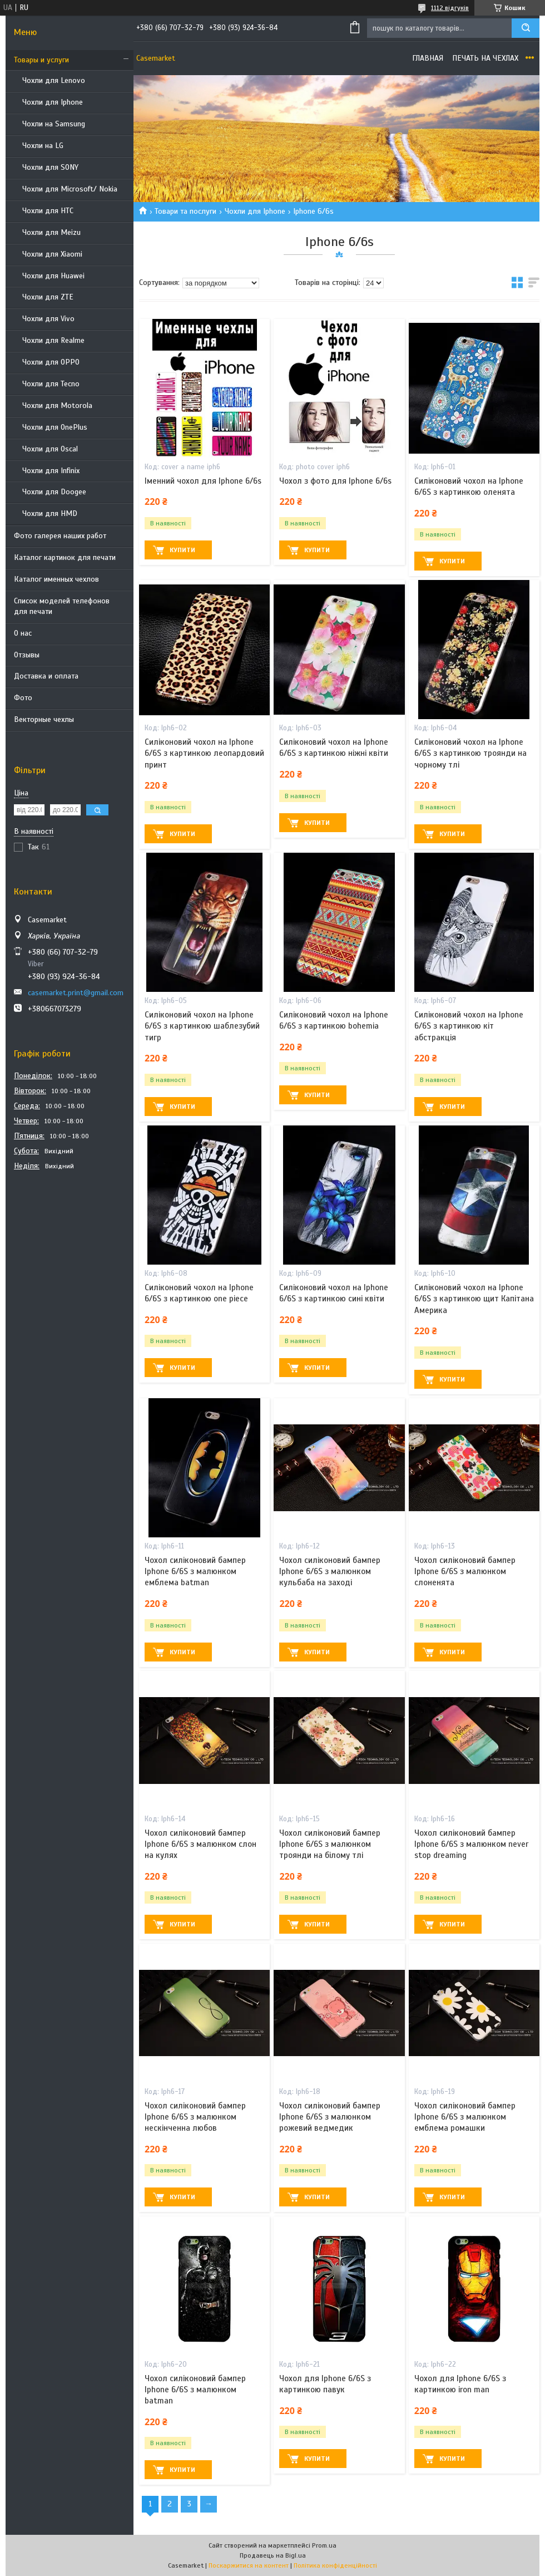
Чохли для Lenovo (53, 80)
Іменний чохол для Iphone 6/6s (203, 481)
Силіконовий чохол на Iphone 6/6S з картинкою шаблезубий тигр (202, 1026)
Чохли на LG (42, 145)
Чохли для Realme (53, 340)
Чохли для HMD (49, 513)
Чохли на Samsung (53, 124)
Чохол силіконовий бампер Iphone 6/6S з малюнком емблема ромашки (465, 2117)
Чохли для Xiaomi (52, 254)
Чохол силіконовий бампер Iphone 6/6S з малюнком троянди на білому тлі (329, 1844)
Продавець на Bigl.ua (273, 2555)
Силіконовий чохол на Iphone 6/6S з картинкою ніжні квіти (333, 747)
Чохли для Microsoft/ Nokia (69, 189)
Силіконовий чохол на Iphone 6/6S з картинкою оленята (468, 486)
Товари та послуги (185, 211)
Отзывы (26, 655)
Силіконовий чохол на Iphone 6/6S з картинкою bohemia (333, 1020)
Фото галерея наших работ (60, 535)
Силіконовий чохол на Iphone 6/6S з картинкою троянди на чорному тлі (470, 753)
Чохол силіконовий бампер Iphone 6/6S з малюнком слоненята (465, 1571)
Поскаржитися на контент (249, 2565)
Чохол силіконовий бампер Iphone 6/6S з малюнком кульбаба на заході (329, 1571)
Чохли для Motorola (57, 405)
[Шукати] (525, 28)
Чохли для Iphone (52, 102)
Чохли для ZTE (47, 297)
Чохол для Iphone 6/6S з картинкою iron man (460, 2384)
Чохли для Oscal (50, 449)
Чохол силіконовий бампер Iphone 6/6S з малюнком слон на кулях (200, 1844)
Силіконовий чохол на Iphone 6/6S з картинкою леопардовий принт (204, 753)
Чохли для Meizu (51, 232)
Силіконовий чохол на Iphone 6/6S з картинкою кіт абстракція (468, 1026)
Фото (23, 697)
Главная (427, 58)
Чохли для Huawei (53, 276)
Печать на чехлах (485, 58)
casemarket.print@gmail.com (75, 992)
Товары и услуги (41, 60)
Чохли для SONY (50, 167)
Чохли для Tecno (51, 384)
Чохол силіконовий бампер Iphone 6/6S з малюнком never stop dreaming (471, 1844)
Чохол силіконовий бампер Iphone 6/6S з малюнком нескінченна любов (195, 2117)
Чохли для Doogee (54, 491)
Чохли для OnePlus (54, 427)
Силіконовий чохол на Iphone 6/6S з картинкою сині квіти (333, 1293)
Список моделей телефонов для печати (62, 606)
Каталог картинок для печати (65, 557)
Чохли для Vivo (48, 318)
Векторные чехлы (44, 719)
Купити (182, 550)
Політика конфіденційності (335, 2565)
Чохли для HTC (47, 210)
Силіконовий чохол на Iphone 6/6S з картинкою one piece (199, 1293)
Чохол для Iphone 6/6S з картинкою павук (325, 2384)
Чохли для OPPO (51, 362)
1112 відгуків (450, 8)
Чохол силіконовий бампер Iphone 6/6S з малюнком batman (195, 2389)
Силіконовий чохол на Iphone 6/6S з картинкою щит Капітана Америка (474, 1298)
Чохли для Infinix (51, 470)
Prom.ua (324, 2545)
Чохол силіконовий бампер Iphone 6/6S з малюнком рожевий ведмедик (329, 2117)
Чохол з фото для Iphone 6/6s (335, 481)
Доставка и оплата (46, 676)
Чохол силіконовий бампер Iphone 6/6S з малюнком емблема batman (195, 1571)
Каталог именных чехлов (56, 579)
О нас (23, 633)
